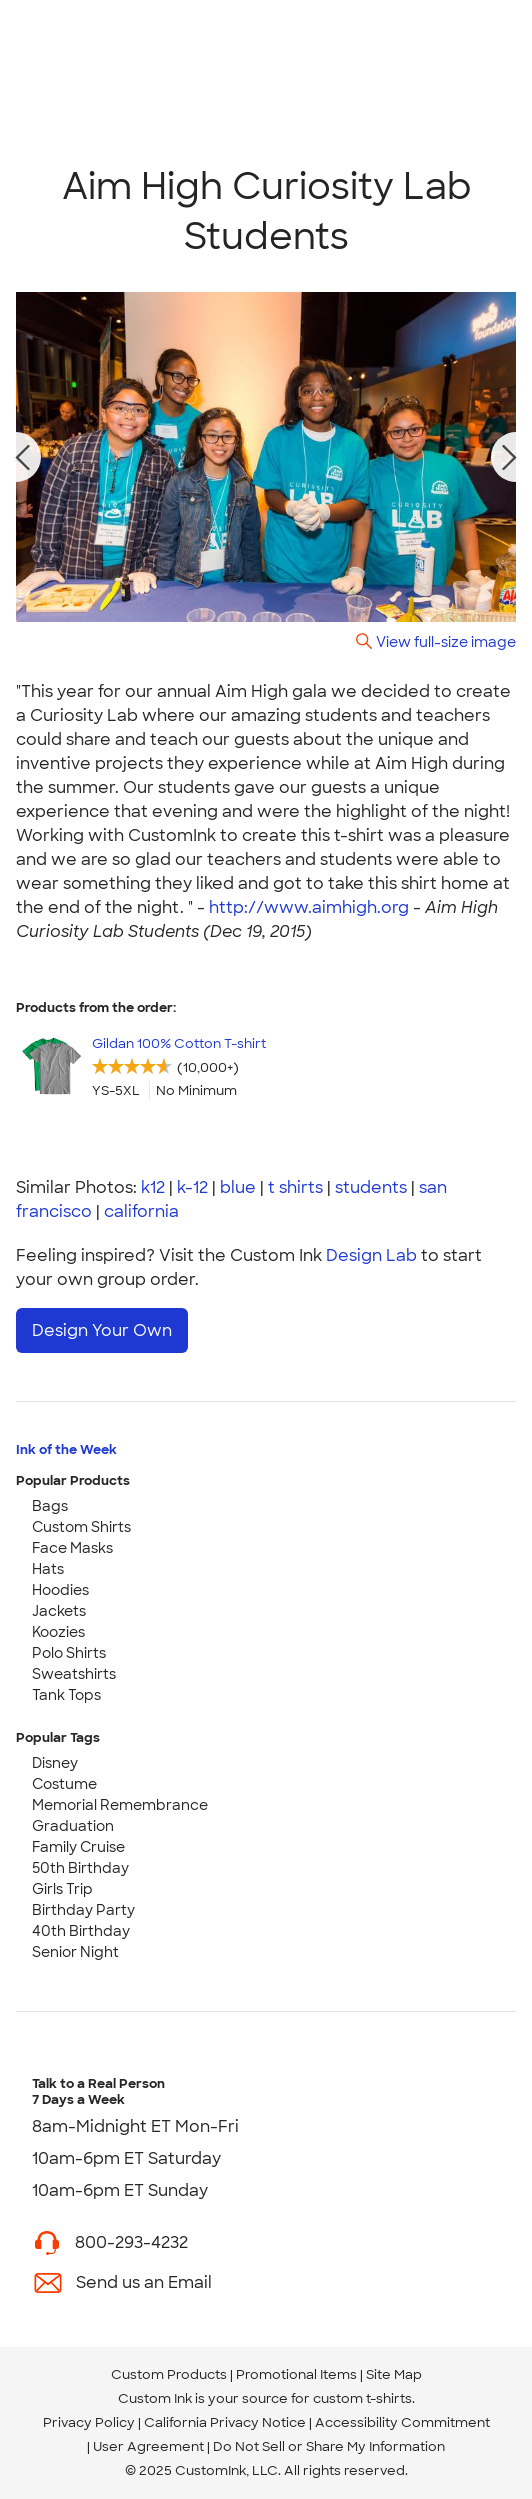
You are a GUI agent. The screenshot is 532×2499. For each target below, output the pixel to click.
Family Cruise (78, 1847)
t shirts (295, 1187)
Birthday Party (83, 1910)
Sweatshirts (74, 1674)
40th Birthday (81, 1931)
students (371, 1187)
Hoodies (60, 1590)
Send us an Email (144, 2282)
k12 (153, 1187)
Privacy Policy (89, 2422)
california (141, 1211)
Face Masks (72, 1548)
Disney (55, 1763)
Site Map (394, 2374)
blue (238, 1187)
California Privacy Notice (225, 2422)
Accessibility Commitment (402, 2422)
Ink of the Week (66, 1449)
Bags (50, 1506)
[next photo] (510, 457)
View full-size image (446, 641)
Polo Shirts (69, 1653)
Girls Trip (62, 1889)
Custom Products (169, 2374)
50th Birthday (80, 1868)
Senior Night (75, 1952)
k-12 (192, 1187)
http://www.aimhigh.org (309, 907)
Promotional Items (296, 2374)
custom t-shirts (362, 2398)
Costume (64, 1784)
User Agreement (148, 2446)
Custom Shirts (81, 1527)
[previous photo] (23, 457)
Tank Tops (66, 1695)
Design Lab (371, 1255)
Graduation (73, 1826)
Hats (48, 1569)
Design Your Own (102, 1330)
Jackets (59, 1611)
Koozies (58, 1632)
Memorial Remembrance (120, 1805)
